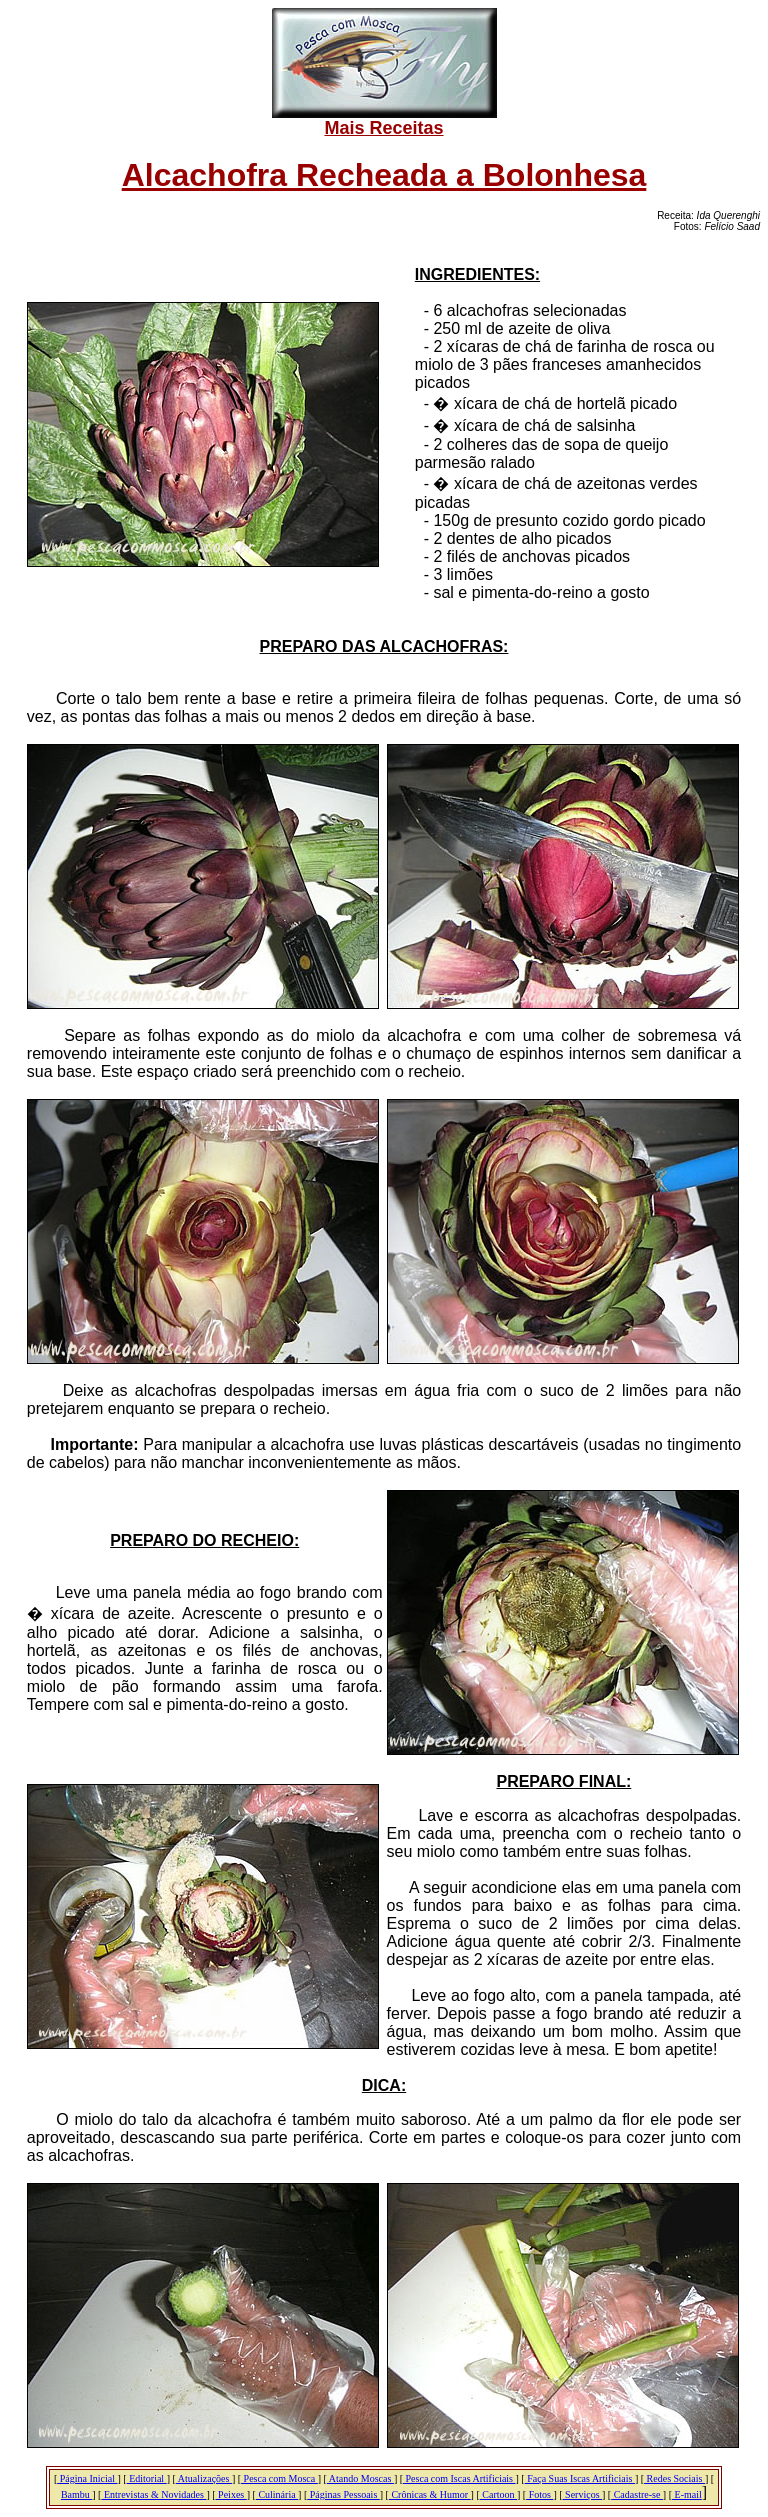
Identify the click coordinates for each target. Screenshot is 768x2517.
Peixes (231, 2494)
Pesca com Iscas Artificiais (459, 2478)
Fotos (539, 2494)
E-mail (687, 2494)
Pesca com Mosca (279, 2478)
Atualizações (204, 2478)
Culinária (277, 2494)
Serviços (582, 2494)
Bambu (76, 2494)
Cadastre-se (637, 2494)
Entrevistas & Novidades (153, 2494)
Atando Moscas (360, 2478)
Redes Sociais (674, 2478)
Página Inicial (87, 2478)
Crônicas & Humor (430, 2494)
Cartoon (498, 2494)
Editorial (147, 2478)
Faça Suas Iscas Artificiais (580, 2478)
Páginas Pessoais (343, 2494)
